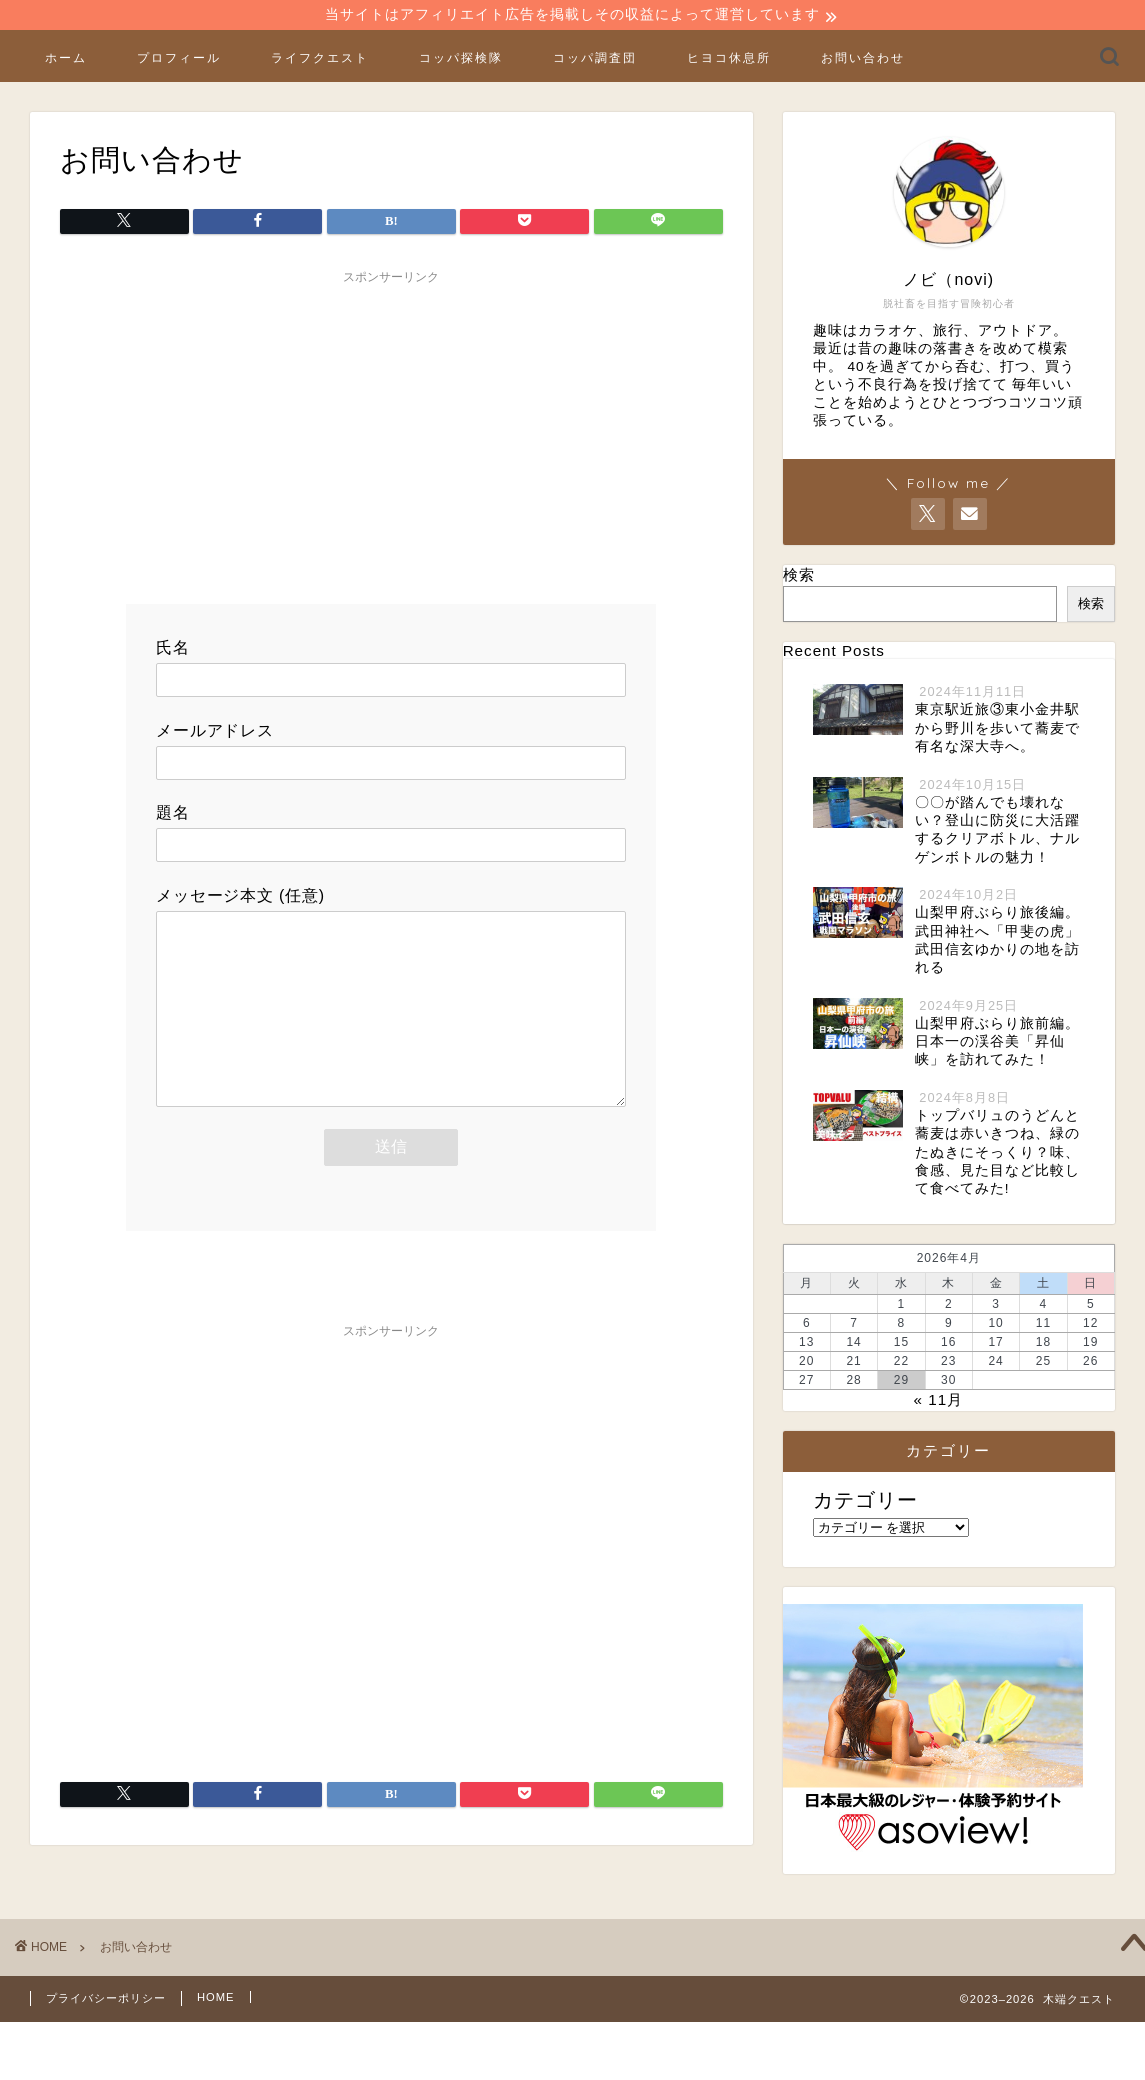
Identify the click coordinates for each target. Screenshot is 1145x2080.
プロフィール (179, 60)
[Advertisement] (391, 437)
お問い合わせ (863, 60)
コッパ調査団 (595, 60)
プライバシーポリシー (106, 2000)
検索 (799, 577)
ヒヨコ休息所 (729, 60)
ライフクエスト (320, 60)
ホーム (66, 60)
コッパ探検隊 (461, 60)
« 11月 (939, 1401)
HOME (216, 1999)
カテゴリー (865, 1502)
